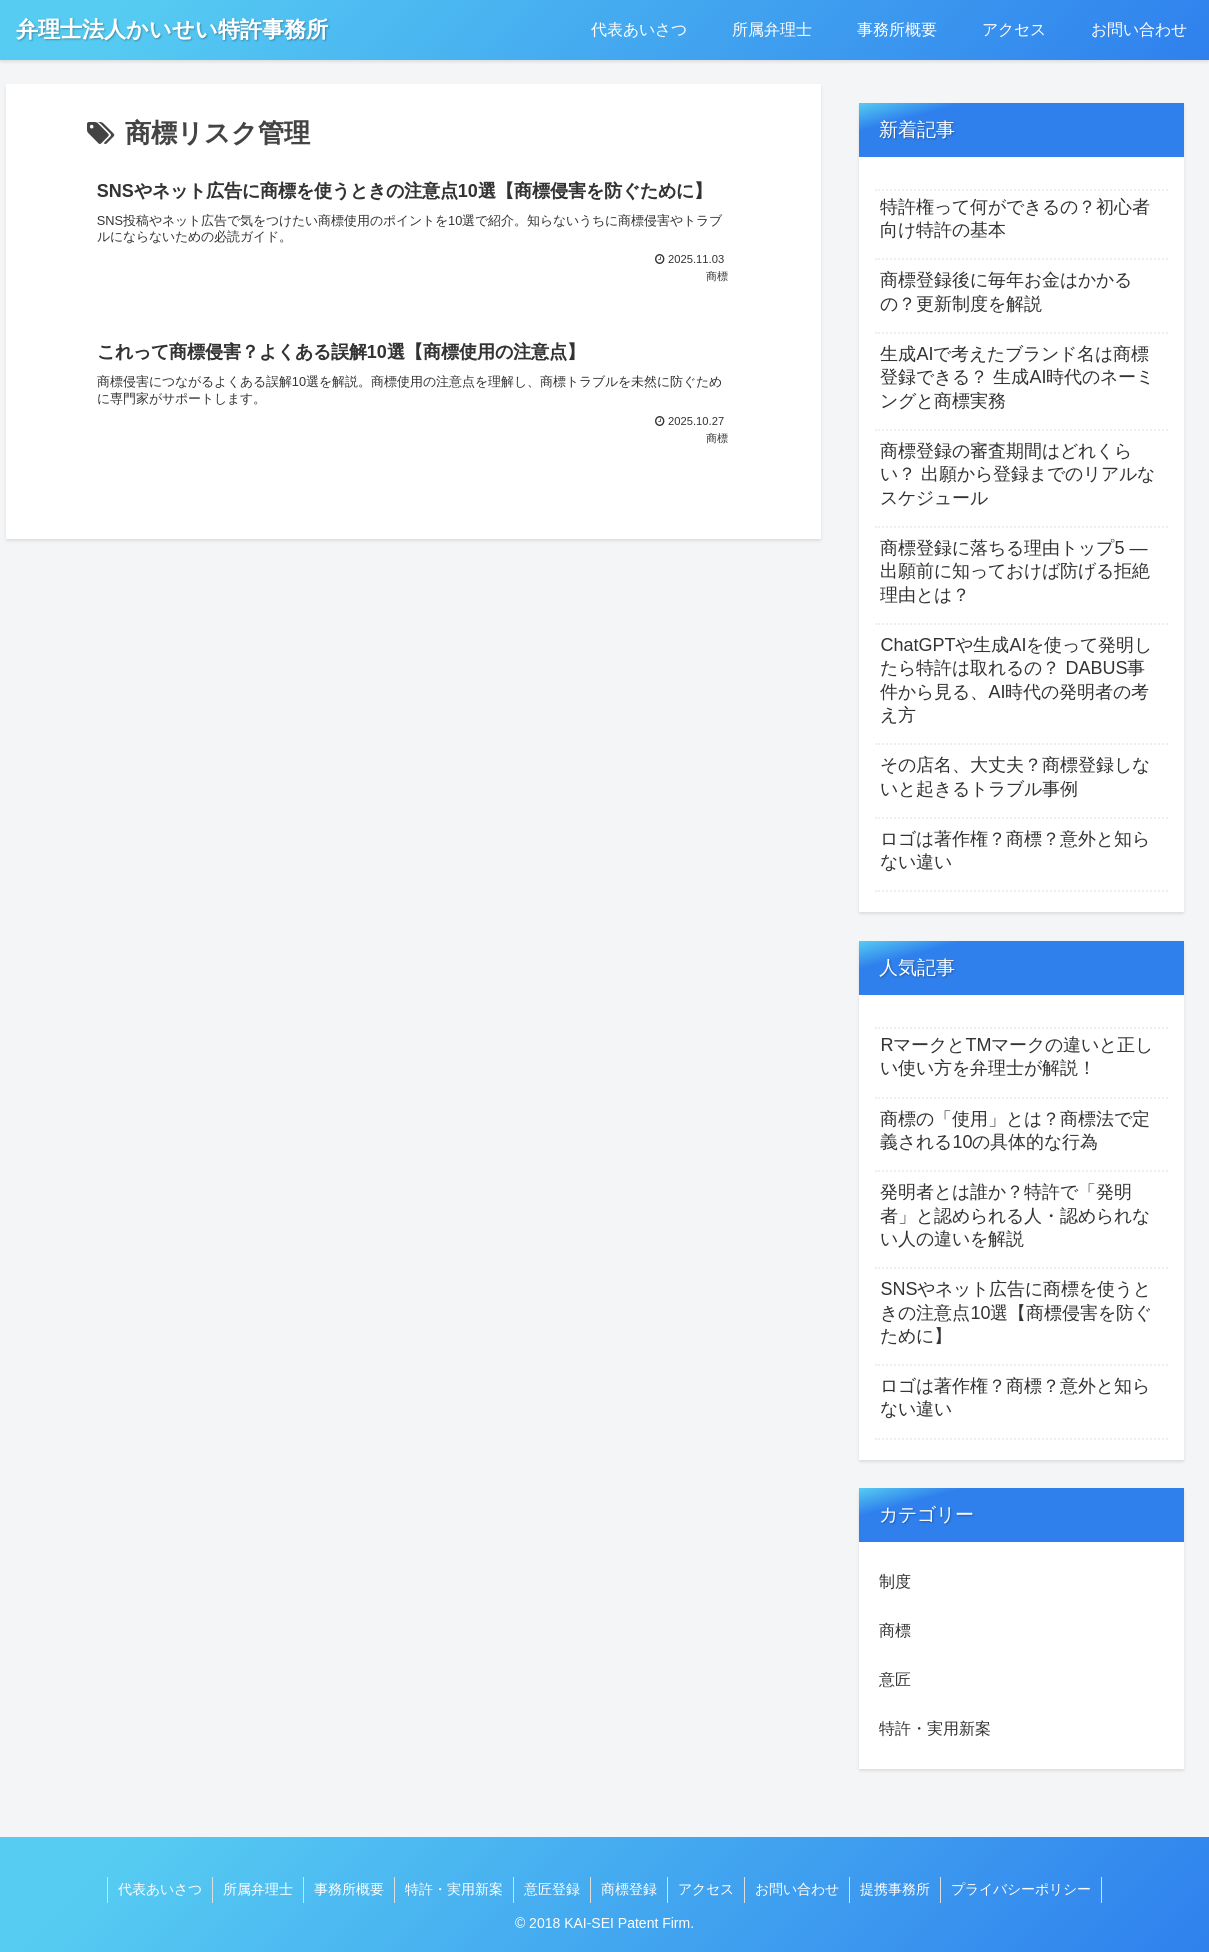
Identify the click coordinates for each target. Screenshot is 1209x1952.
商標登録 (629, 1889)
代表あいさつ (160, 1889)
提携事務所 (895, 1889)
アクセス (706, 1889)
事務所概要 (349, 1889)
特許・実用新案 (454, 1889)
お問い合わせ (797, 1889)
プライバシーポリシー (1021, 1889)
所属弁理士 (258, 1889)
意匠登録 (552, 1889)
